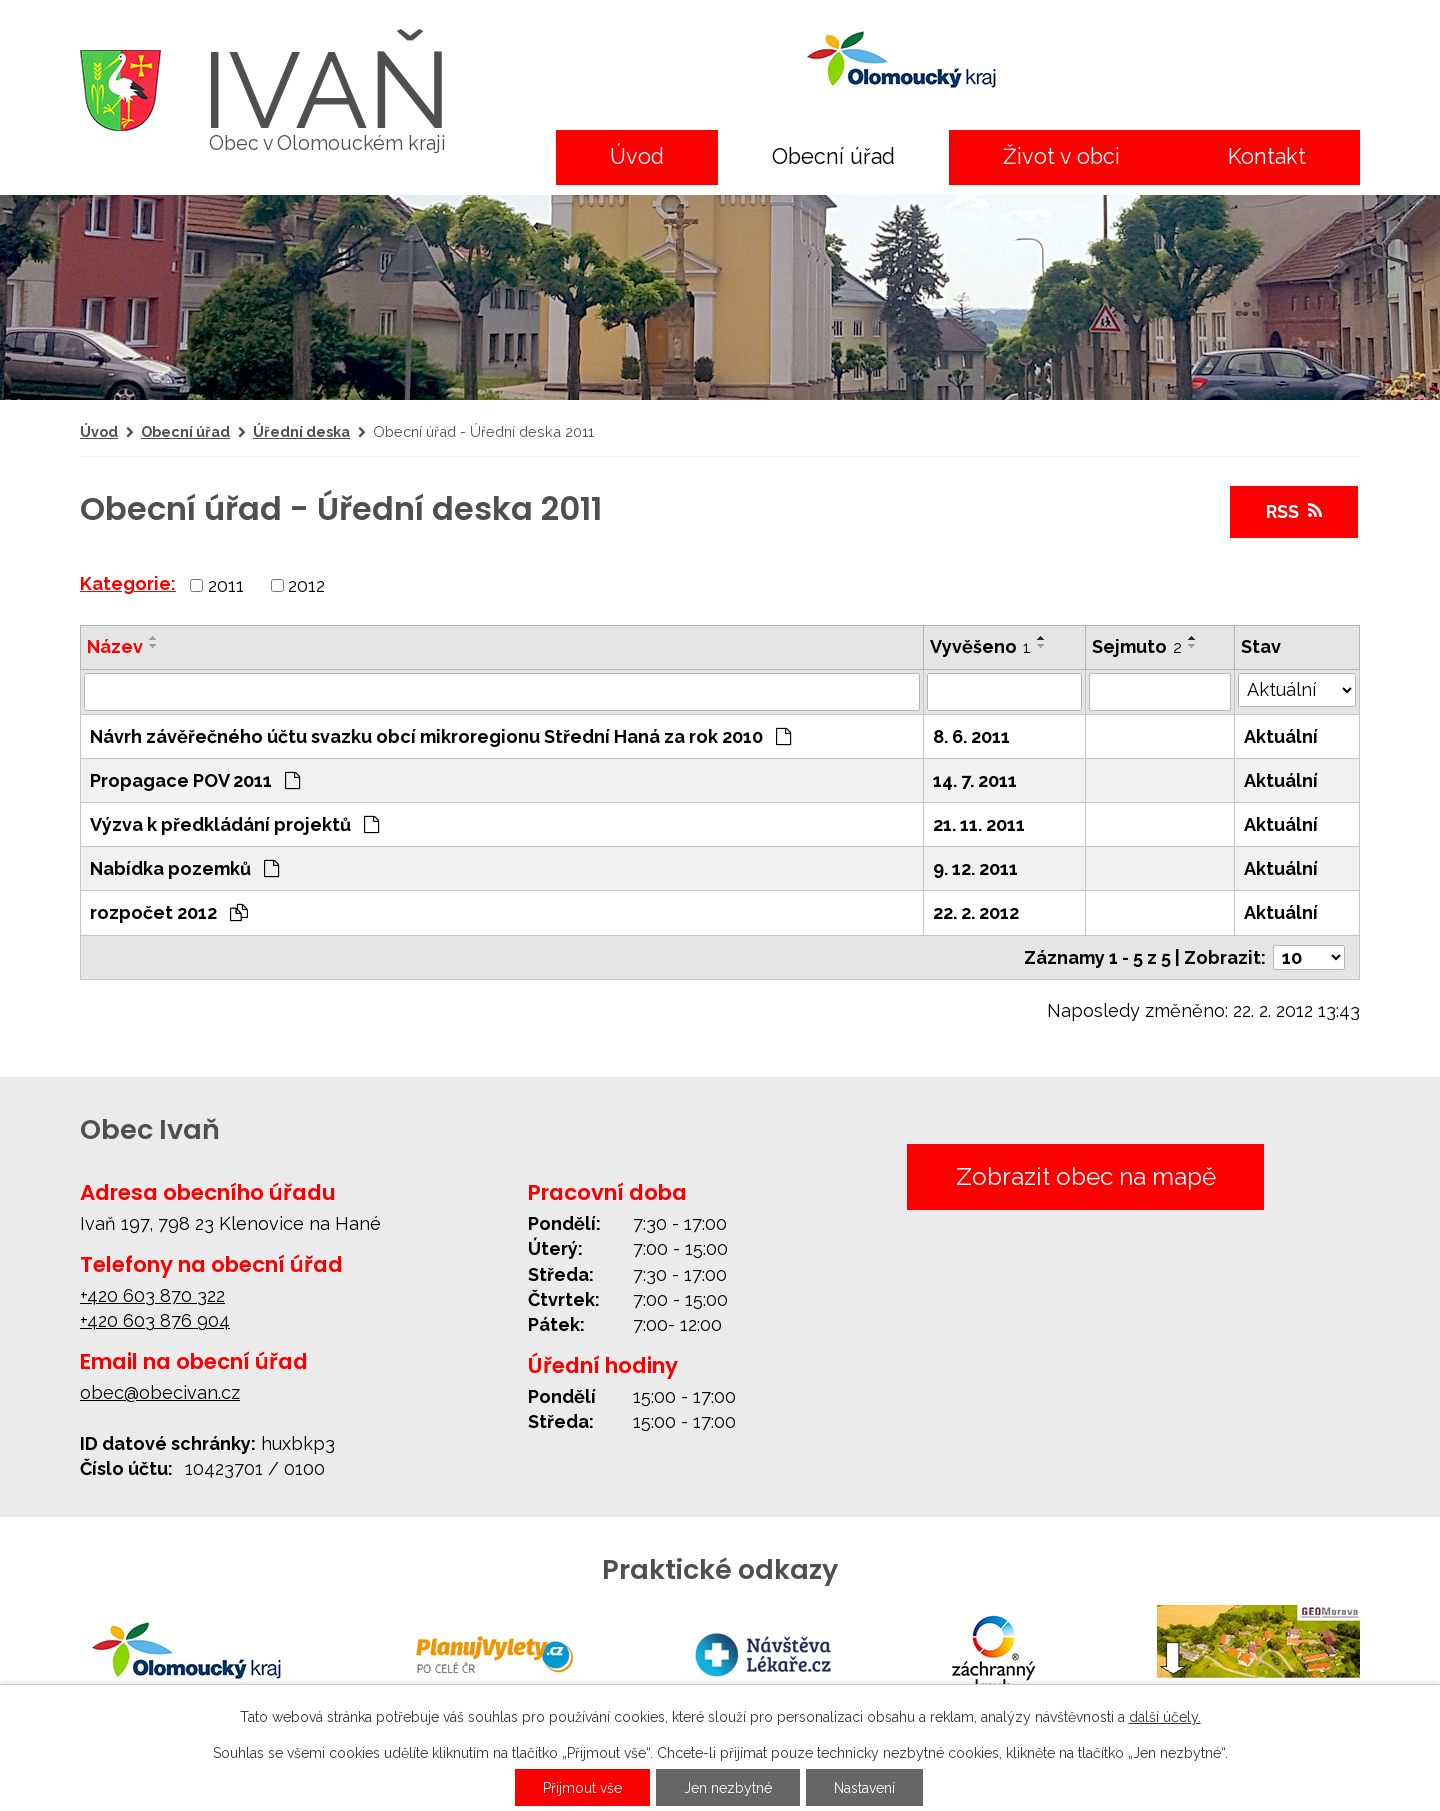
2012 (306, 585)
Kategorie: (128, 583)
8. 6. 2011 (971, 736)
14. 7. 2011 (975, 780)
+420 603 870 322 (152, 1295)
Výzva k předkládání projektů (234, 824)
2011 (226, 585)
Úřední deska (301, 431)
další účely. (1165, 1717)
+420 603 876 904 (155, 1320)
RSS (1294, 511)
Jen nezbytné (728, 1788)
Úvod (637, 156)
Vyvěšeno (980, 646)
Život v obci (1061, 156)
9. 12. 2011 (975, 868)
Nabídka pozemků (184, 868)
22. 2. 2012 (976, 912)
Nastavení (864, 1788)
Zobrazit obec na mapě (1086, 1176)
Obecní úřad (833, 156)
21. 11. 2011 (979, 824)
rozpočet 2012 (169, 912)
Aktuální (1281, 736)
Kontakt (1267, 156)
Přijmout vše (582, 1788)
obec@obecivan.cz (160, 1392)
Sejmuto (1137, 646)
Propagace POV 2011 (195, 780)
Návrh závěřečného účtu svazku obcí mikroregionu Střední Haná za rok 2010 (440, 736)
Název (115, 646)
